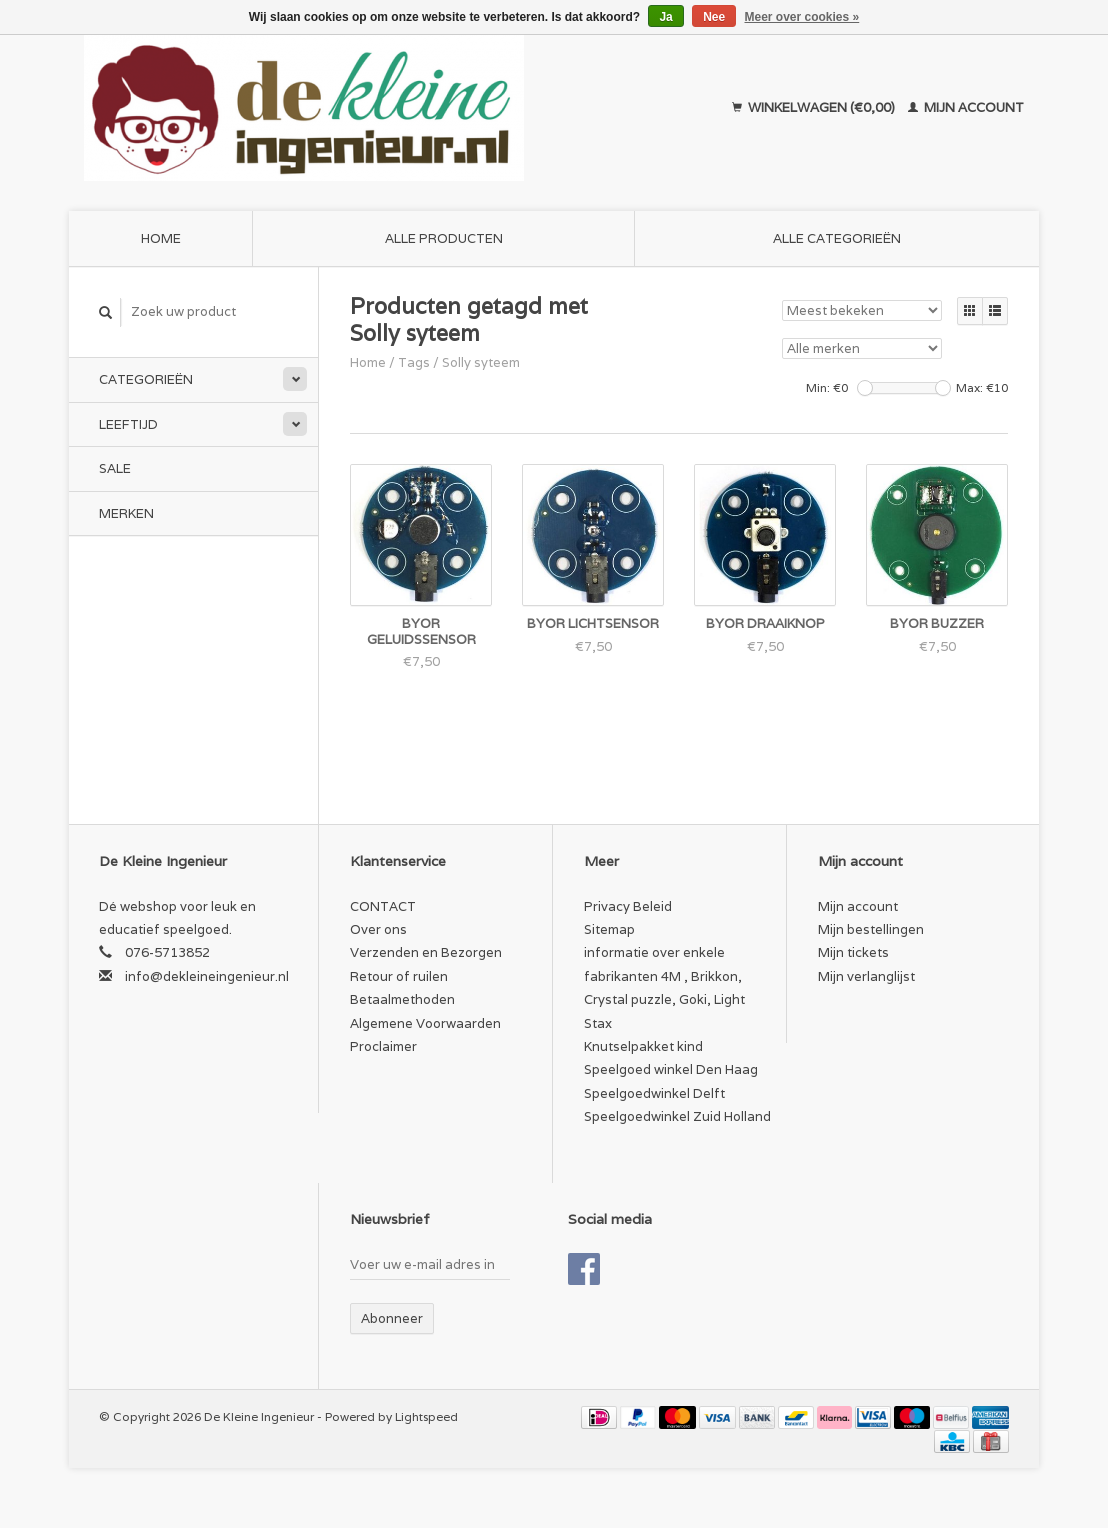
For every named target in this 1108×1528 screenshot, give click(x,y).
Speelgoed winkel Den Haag (671, 1069)
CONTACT (383, 906)
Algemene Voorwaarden (425, 1023)
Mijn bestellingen (871, 929)
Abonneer (392, 1318)
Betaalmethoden (402, 999)
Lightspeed (426, 1416)
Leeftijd (128, 424)
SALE (115, 468)
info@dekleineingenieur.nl (207, 976)
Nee (714, 17)
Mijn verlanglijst (866, 976)
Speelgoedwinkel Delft (654, 1093)
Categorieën (146, 379)
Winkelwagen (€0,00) (815, 107)
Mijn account (966, 107)
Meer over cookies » (802, 17)
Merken (126, 513)
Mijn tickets (853, 952)
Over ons (378, 929)
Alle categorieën (837, 238)
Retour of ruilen (399, 976)
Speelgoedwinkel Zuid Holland (677, 1116)
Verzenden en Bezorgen (426, 952)
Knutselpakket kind (643, 1046)
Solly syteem (481, 362)
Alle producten (444, 238)
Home (161, 238)
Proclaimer (383, 1046)
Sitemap (609, 929)
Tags (414, 362)
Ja (665, 17)
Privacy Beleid (628, 906)
